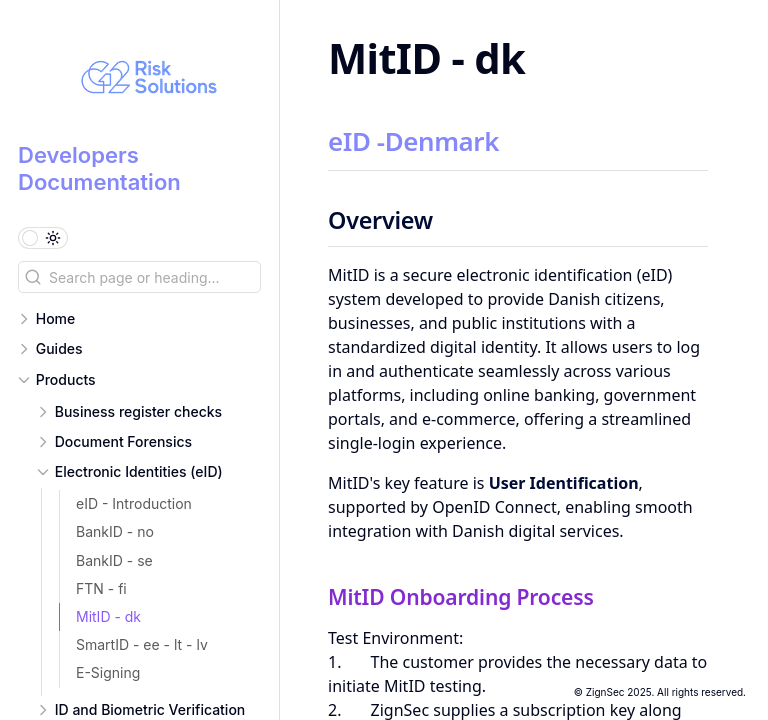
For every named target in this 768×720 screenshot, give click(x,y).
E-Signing (108, 672)
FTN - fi (101, 588)
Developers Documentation (99, 168)
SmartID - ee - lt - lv (142, 644)
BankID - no (115, 531)
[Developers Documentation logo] (148, 80)
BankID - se (114, 560)
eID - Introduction (134, 503)
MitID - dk (108, 616)
